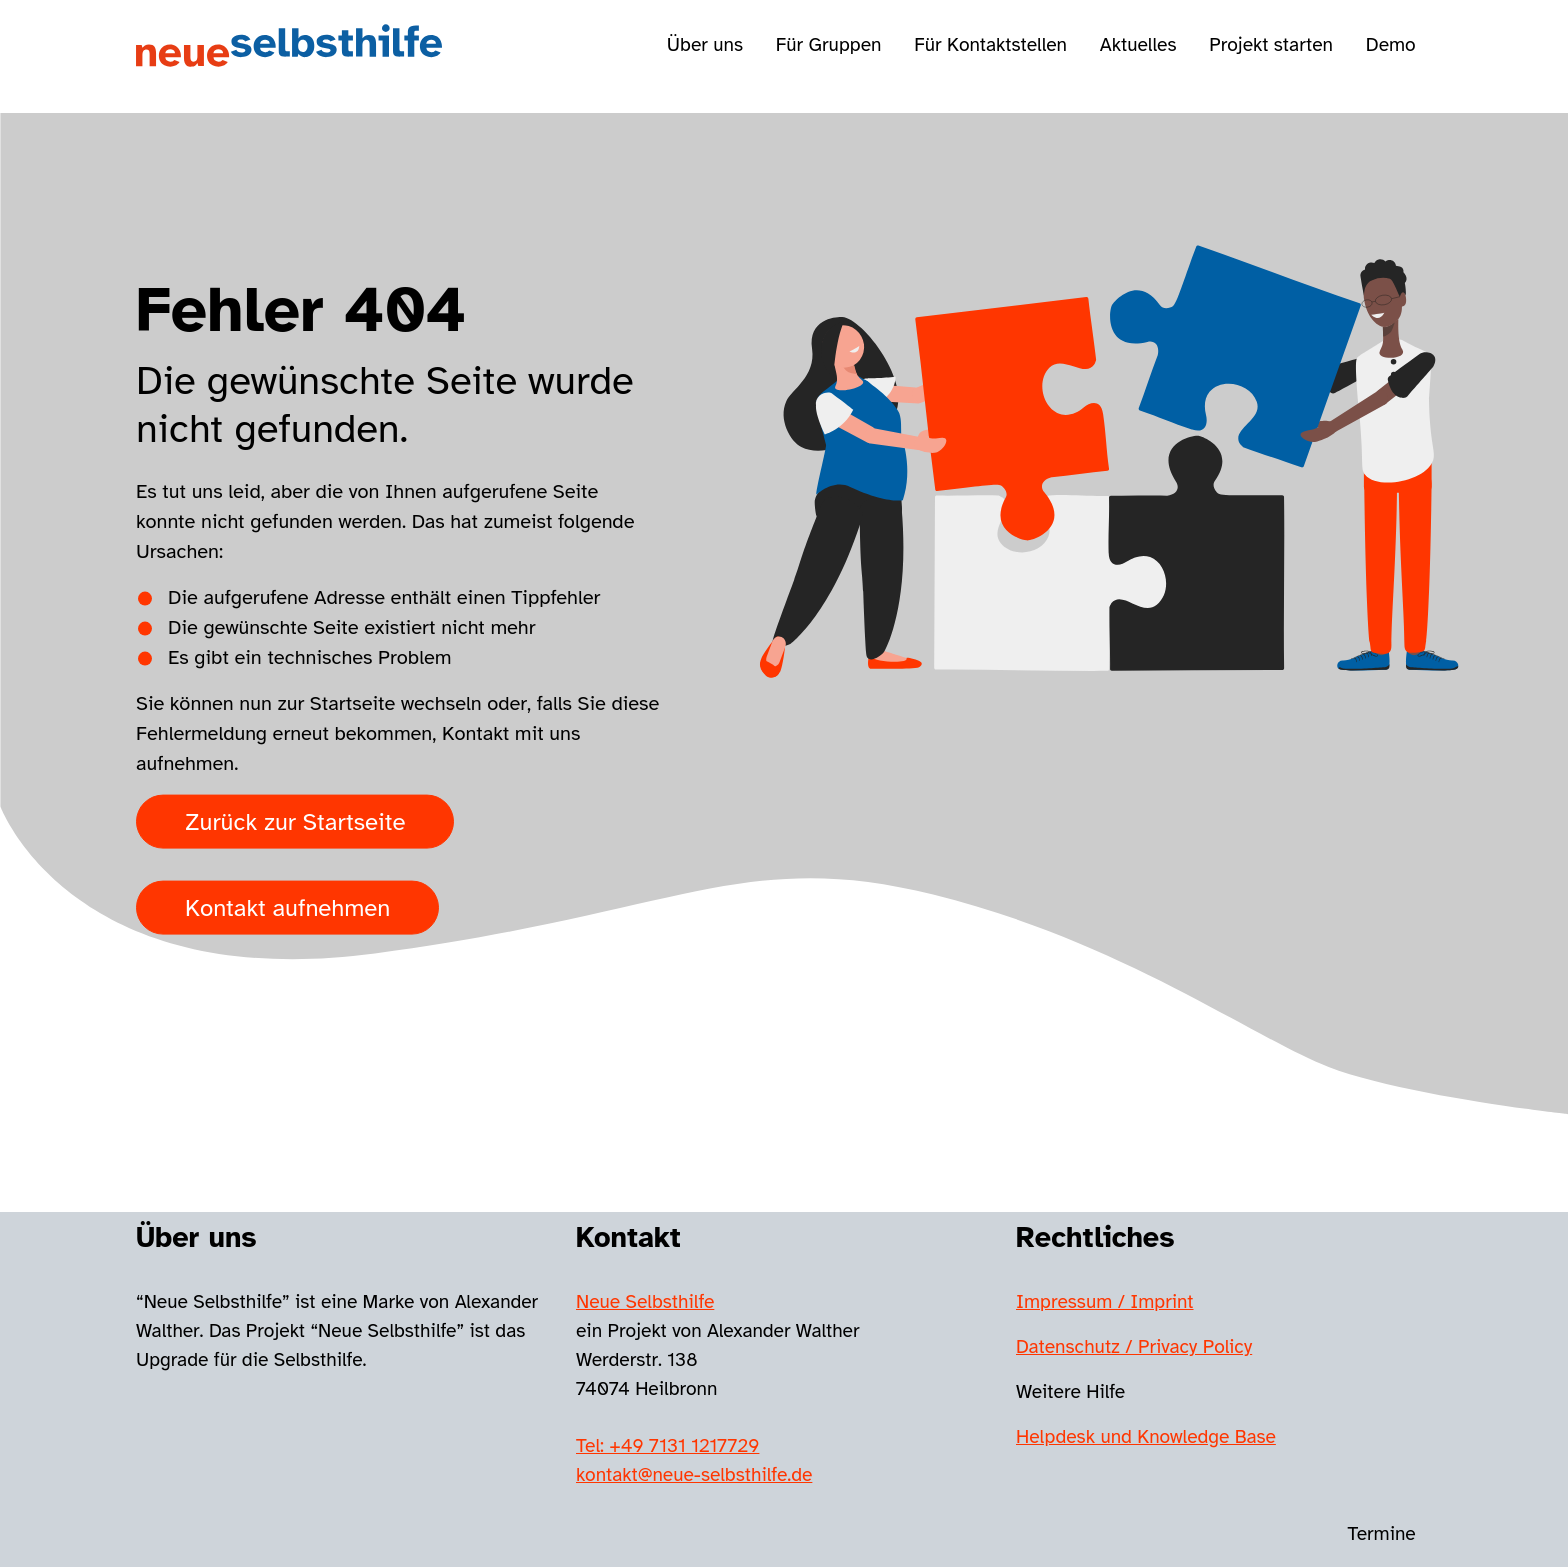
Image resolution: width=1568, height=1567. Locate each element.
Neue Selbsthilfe (645, 1302)
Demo (1391, 45)
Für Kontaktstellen (990, 45)
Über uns (705, 45)
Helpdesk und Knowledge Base (1146, 1437)
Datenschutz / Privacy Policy (1134, 1347)
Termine (1382, 1534)
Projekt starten (1271, 45)
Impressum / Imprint (1105, 1302)
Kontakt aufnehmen (287, 907)
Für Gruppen (829, 45)
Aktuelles (1138, 45)
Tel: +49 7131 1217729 (667, 1446)
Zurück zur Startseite (295, 821)
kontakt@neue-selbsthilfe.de (694, 1475)
